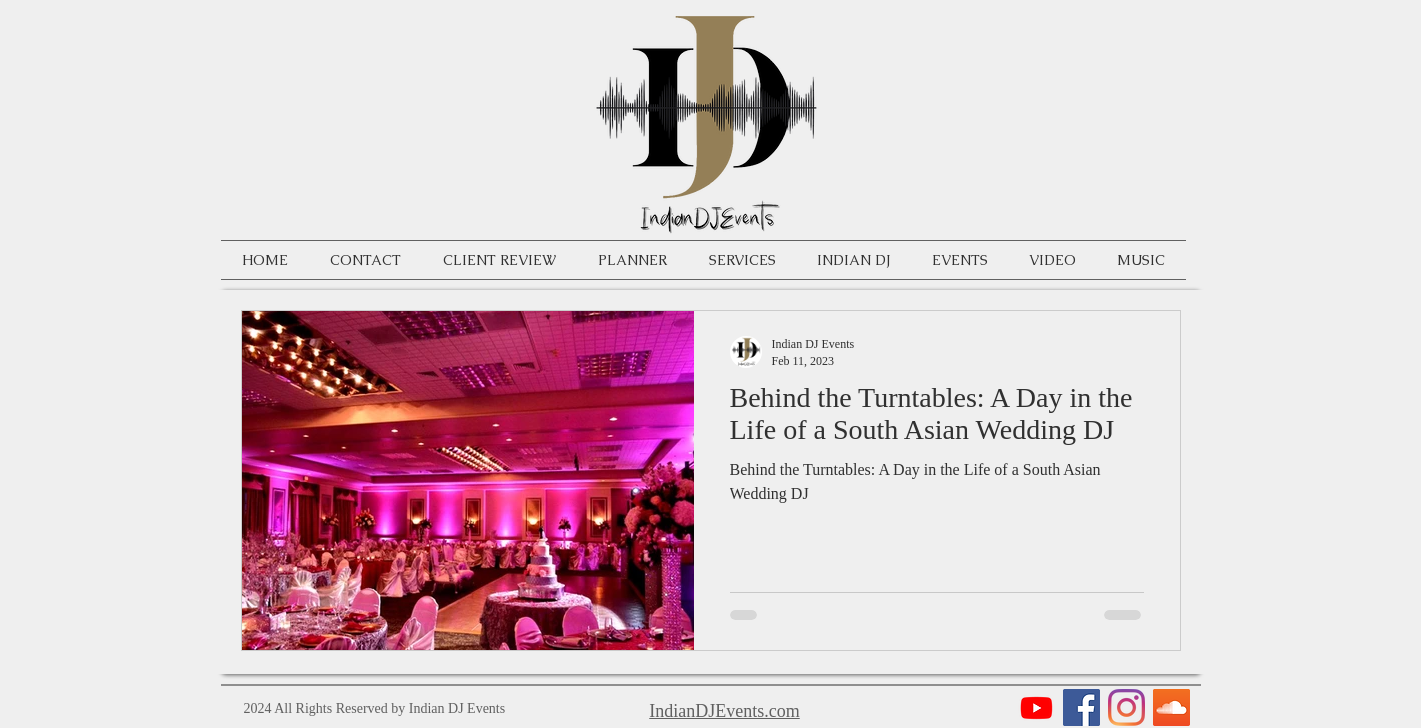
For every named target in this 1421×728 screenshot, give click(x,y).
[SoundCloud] (1171, 707)
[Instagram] (1126, 707)
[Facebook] (1081, 707)
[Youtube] (1036, 707)
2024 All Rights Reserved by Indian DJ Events (375, 708)
